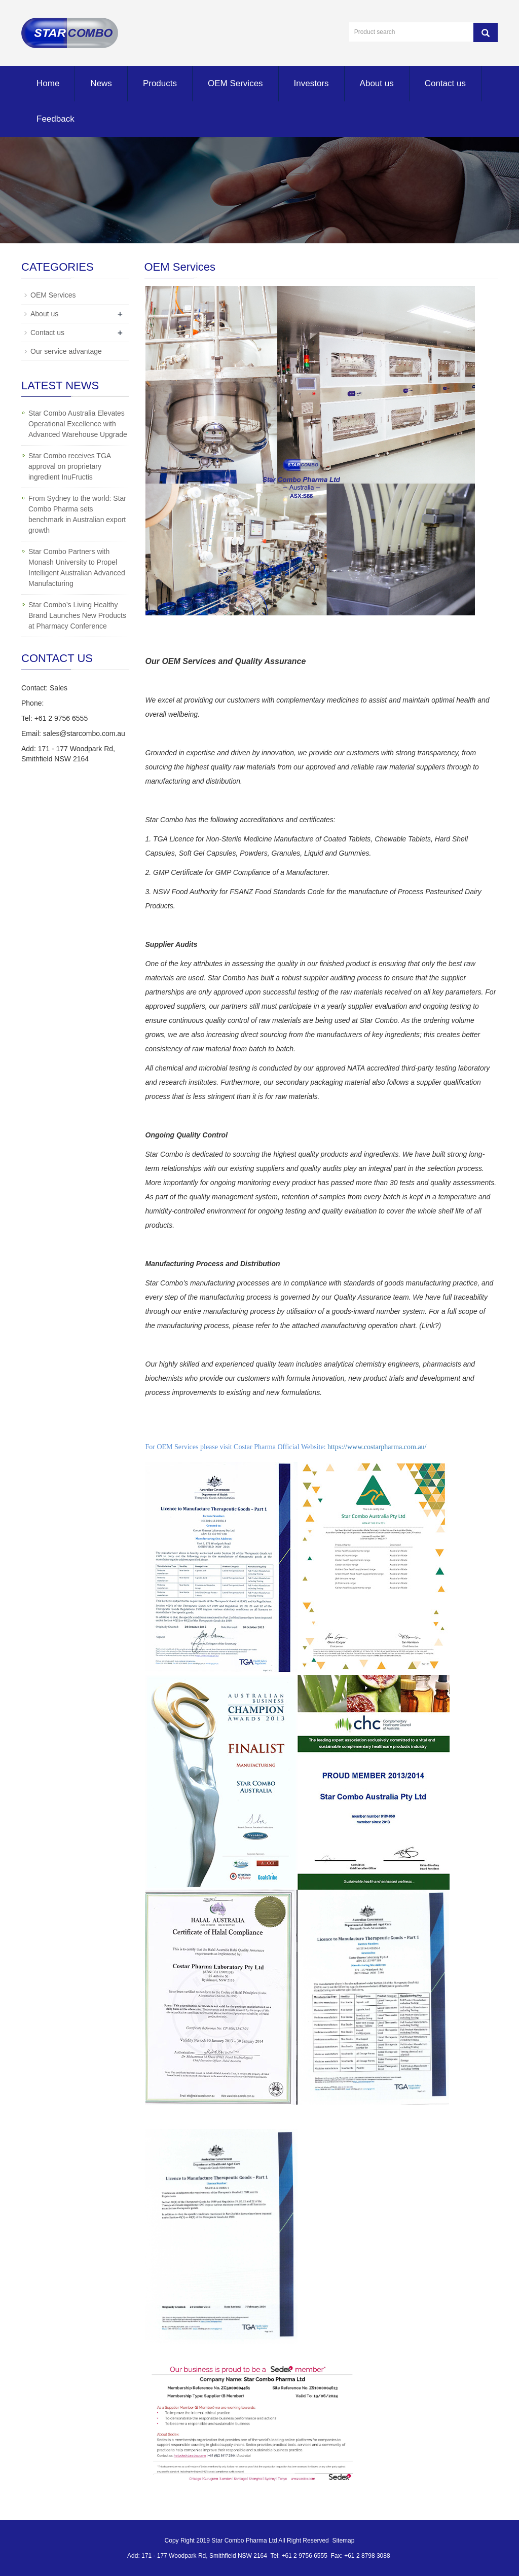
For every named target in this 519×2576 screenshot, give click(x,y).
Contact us (445, 83)
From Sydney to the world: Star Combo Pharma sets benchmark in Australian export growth (77, 514)
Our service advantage (66, 351)
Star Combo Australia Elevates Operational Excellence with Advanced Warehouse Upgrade (77, 423)
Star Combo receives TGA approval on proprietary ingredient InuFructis (69, 466)
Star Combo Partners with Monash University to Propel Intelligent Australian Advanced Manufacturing (76, 567)
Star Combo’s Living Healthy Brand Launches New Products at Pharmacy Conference (77, 615)
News (101, 83)
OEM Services (235, 83)
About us (377, 83)
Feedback (55, 119)
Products (160, 83)
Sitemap (343, 2540)
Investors (311, 83)
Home (47, 83)
